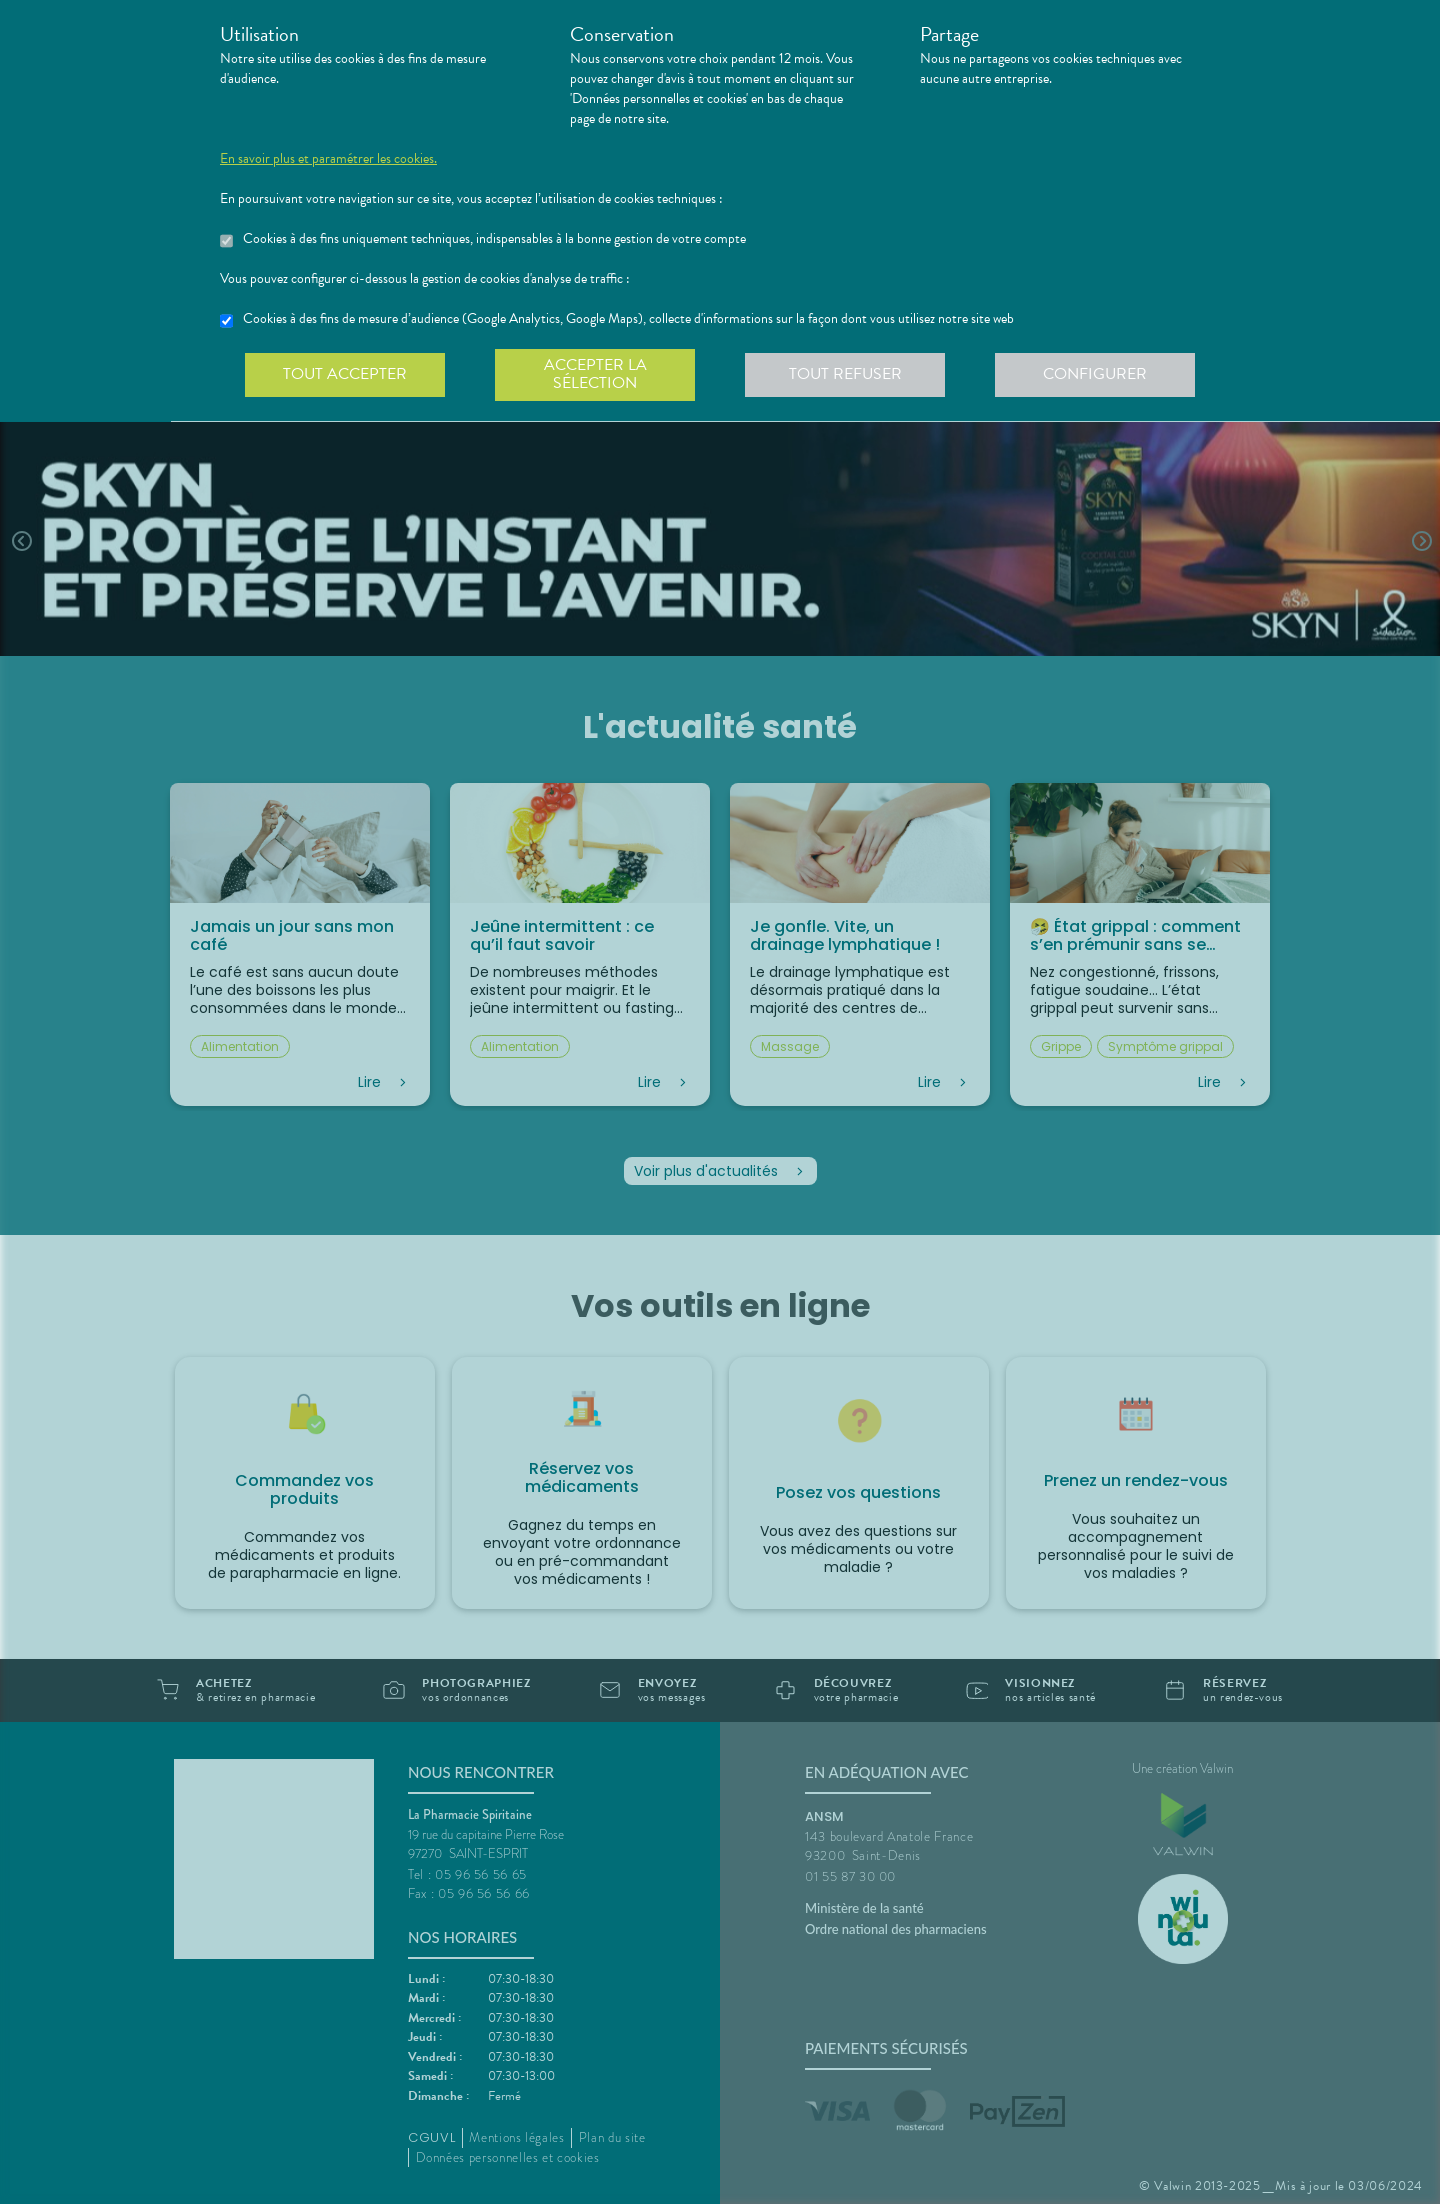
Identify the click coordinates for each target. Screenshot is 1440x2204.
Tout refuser (845, 374)
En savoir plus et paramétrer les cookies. (328, 159)
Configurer (1095, 374)
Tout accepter (345, 374)
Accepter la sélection (595, 374)
